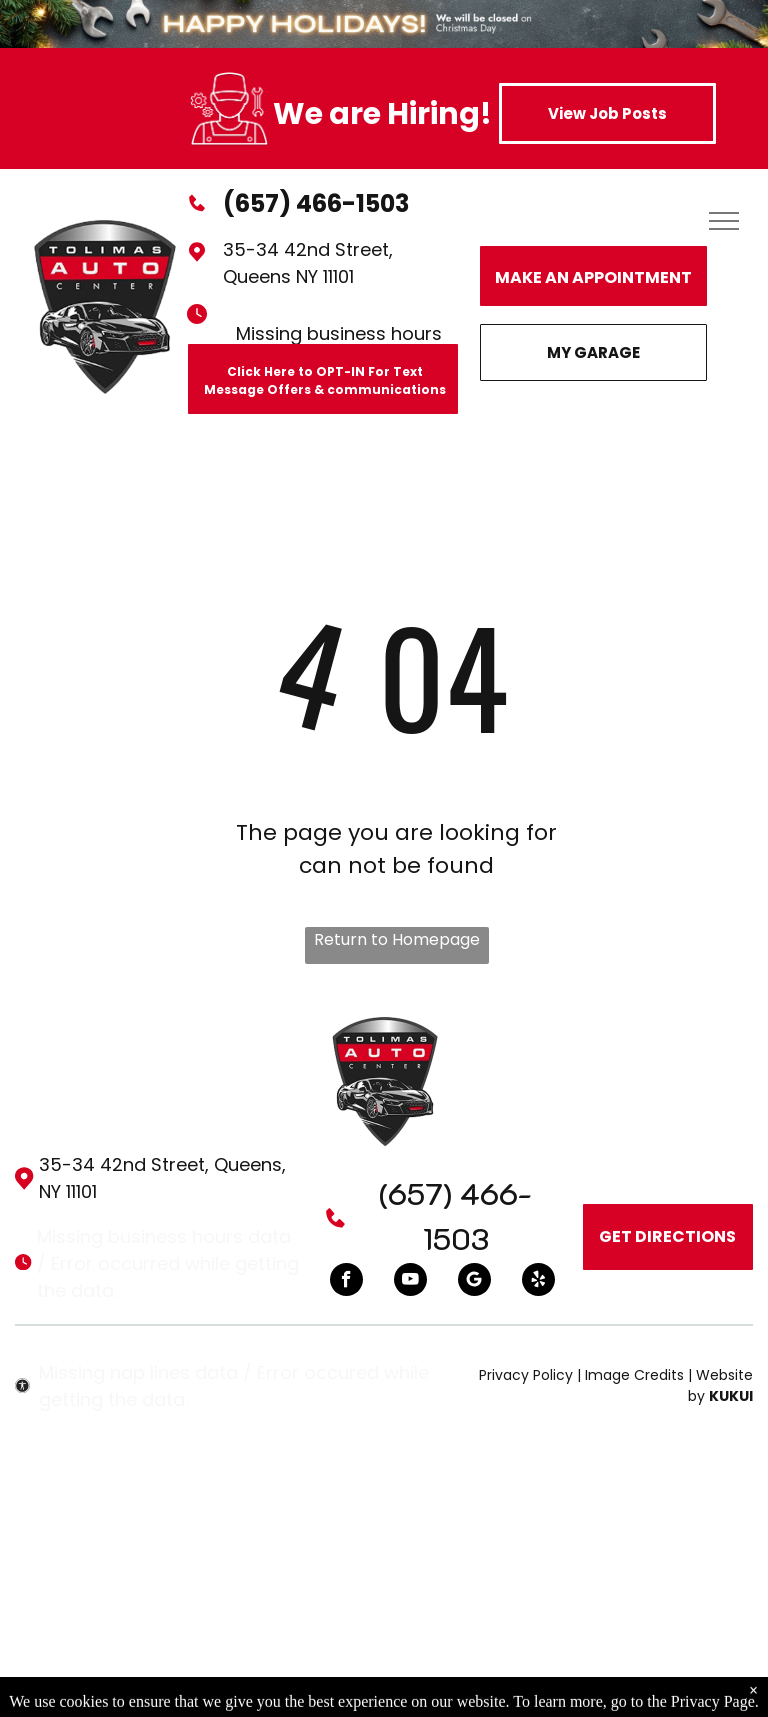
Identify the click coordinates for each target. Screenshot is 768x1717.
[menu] (724, 221)
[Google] (474, 1282)
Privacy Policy (526, 1375)
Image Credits (634, 1375)
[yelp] (538, 1282)
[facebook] (346, 1282)
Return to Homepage (397, 939)
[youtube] (410, 1282)
